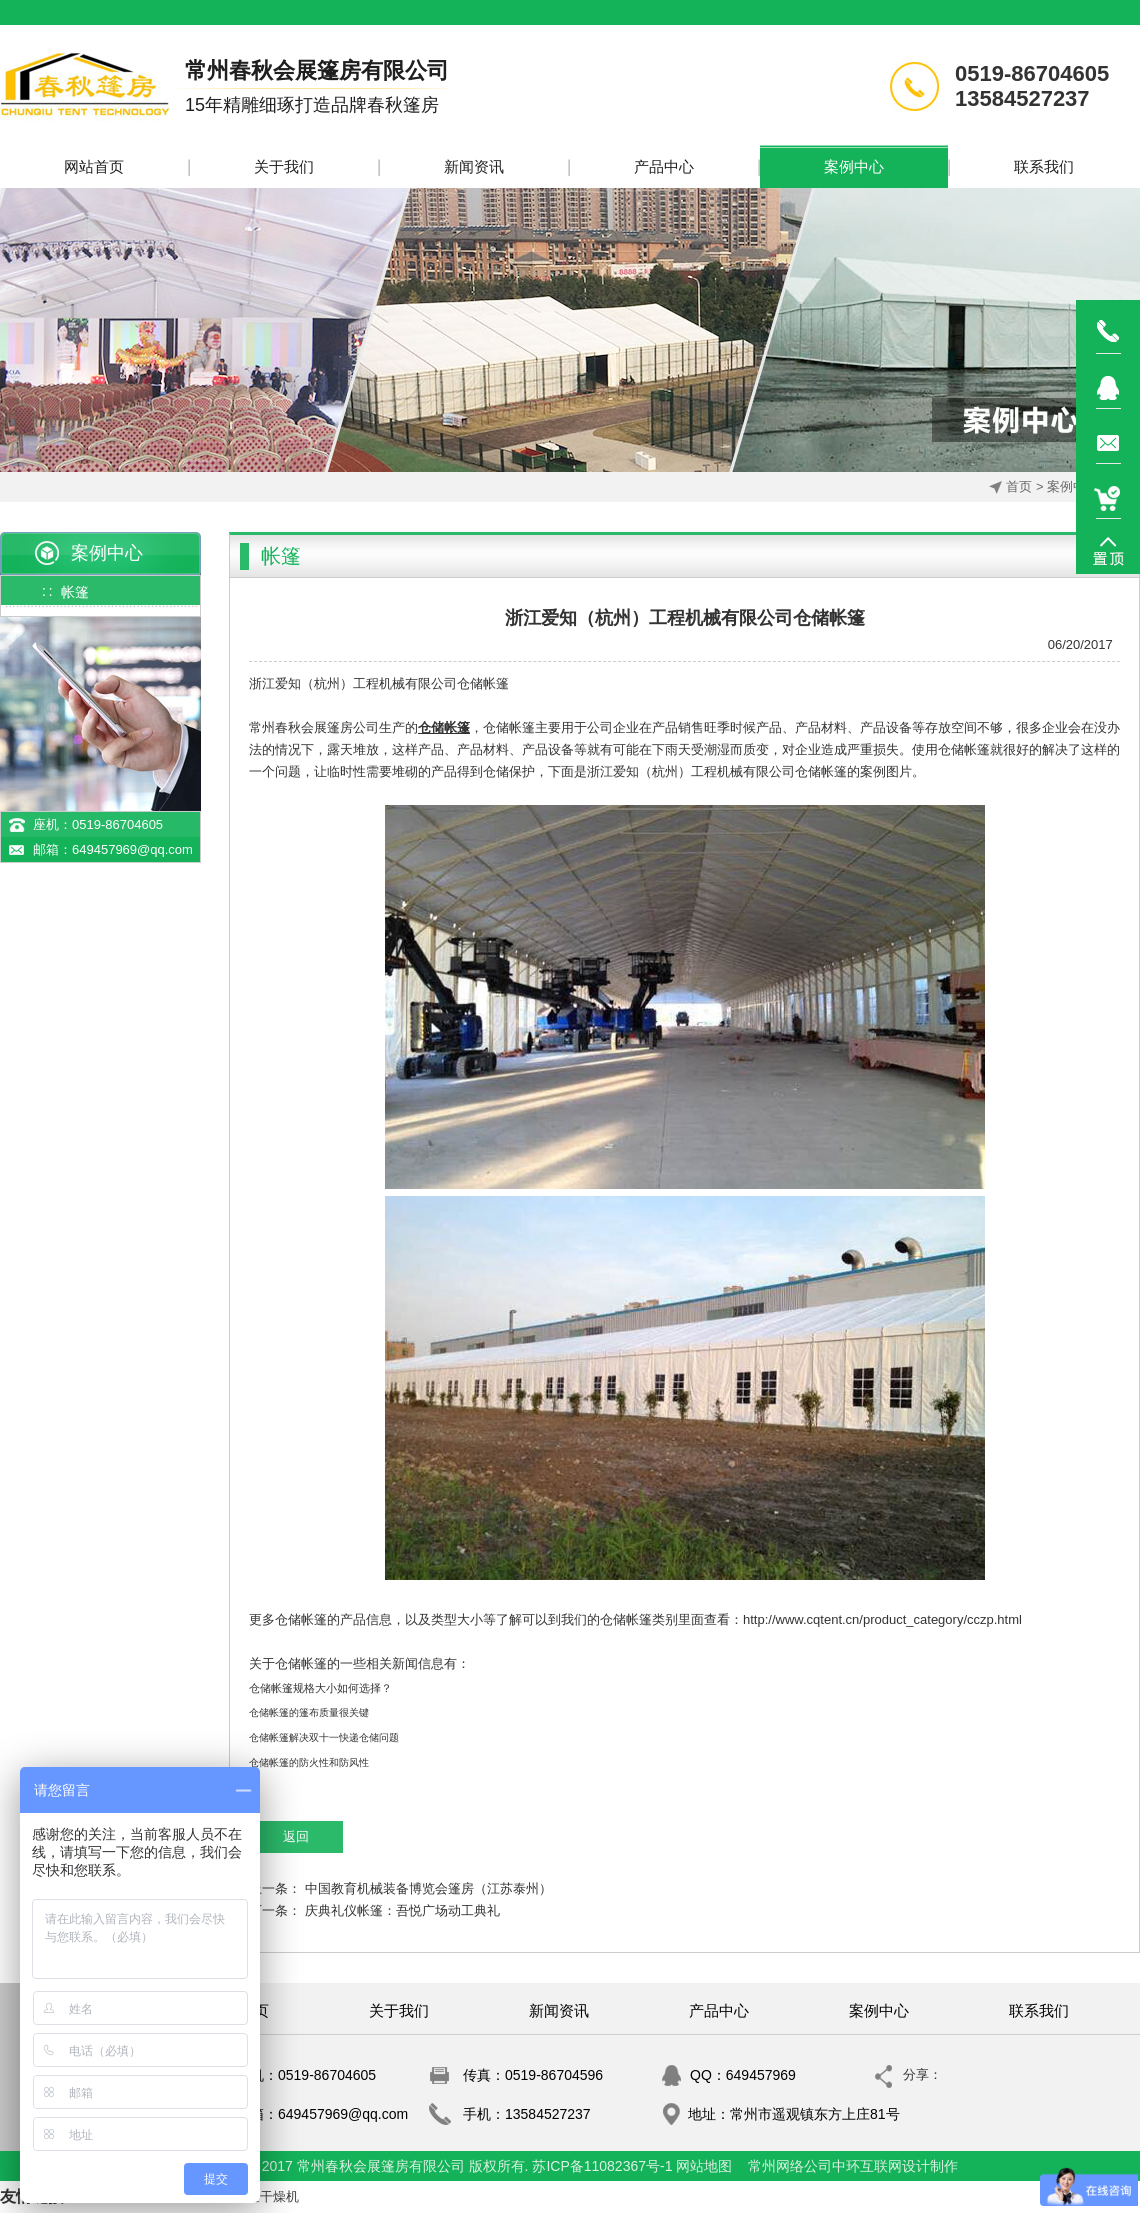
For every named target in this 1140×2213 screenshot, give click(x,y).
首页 (1019, 486)
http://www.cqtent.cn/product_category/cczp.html (882, 1619)
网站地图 (704, 2166)
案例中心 (1073, 486)
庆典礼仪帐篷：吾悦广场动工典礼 (402, 1910)
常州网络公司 (790, 2166)
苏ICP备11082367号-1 (602, 2166)
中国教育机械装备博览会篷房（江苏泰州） (428, 1888)
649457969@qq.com (132, 849)
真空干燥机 (266, 2196)
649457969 (761, 2075)
